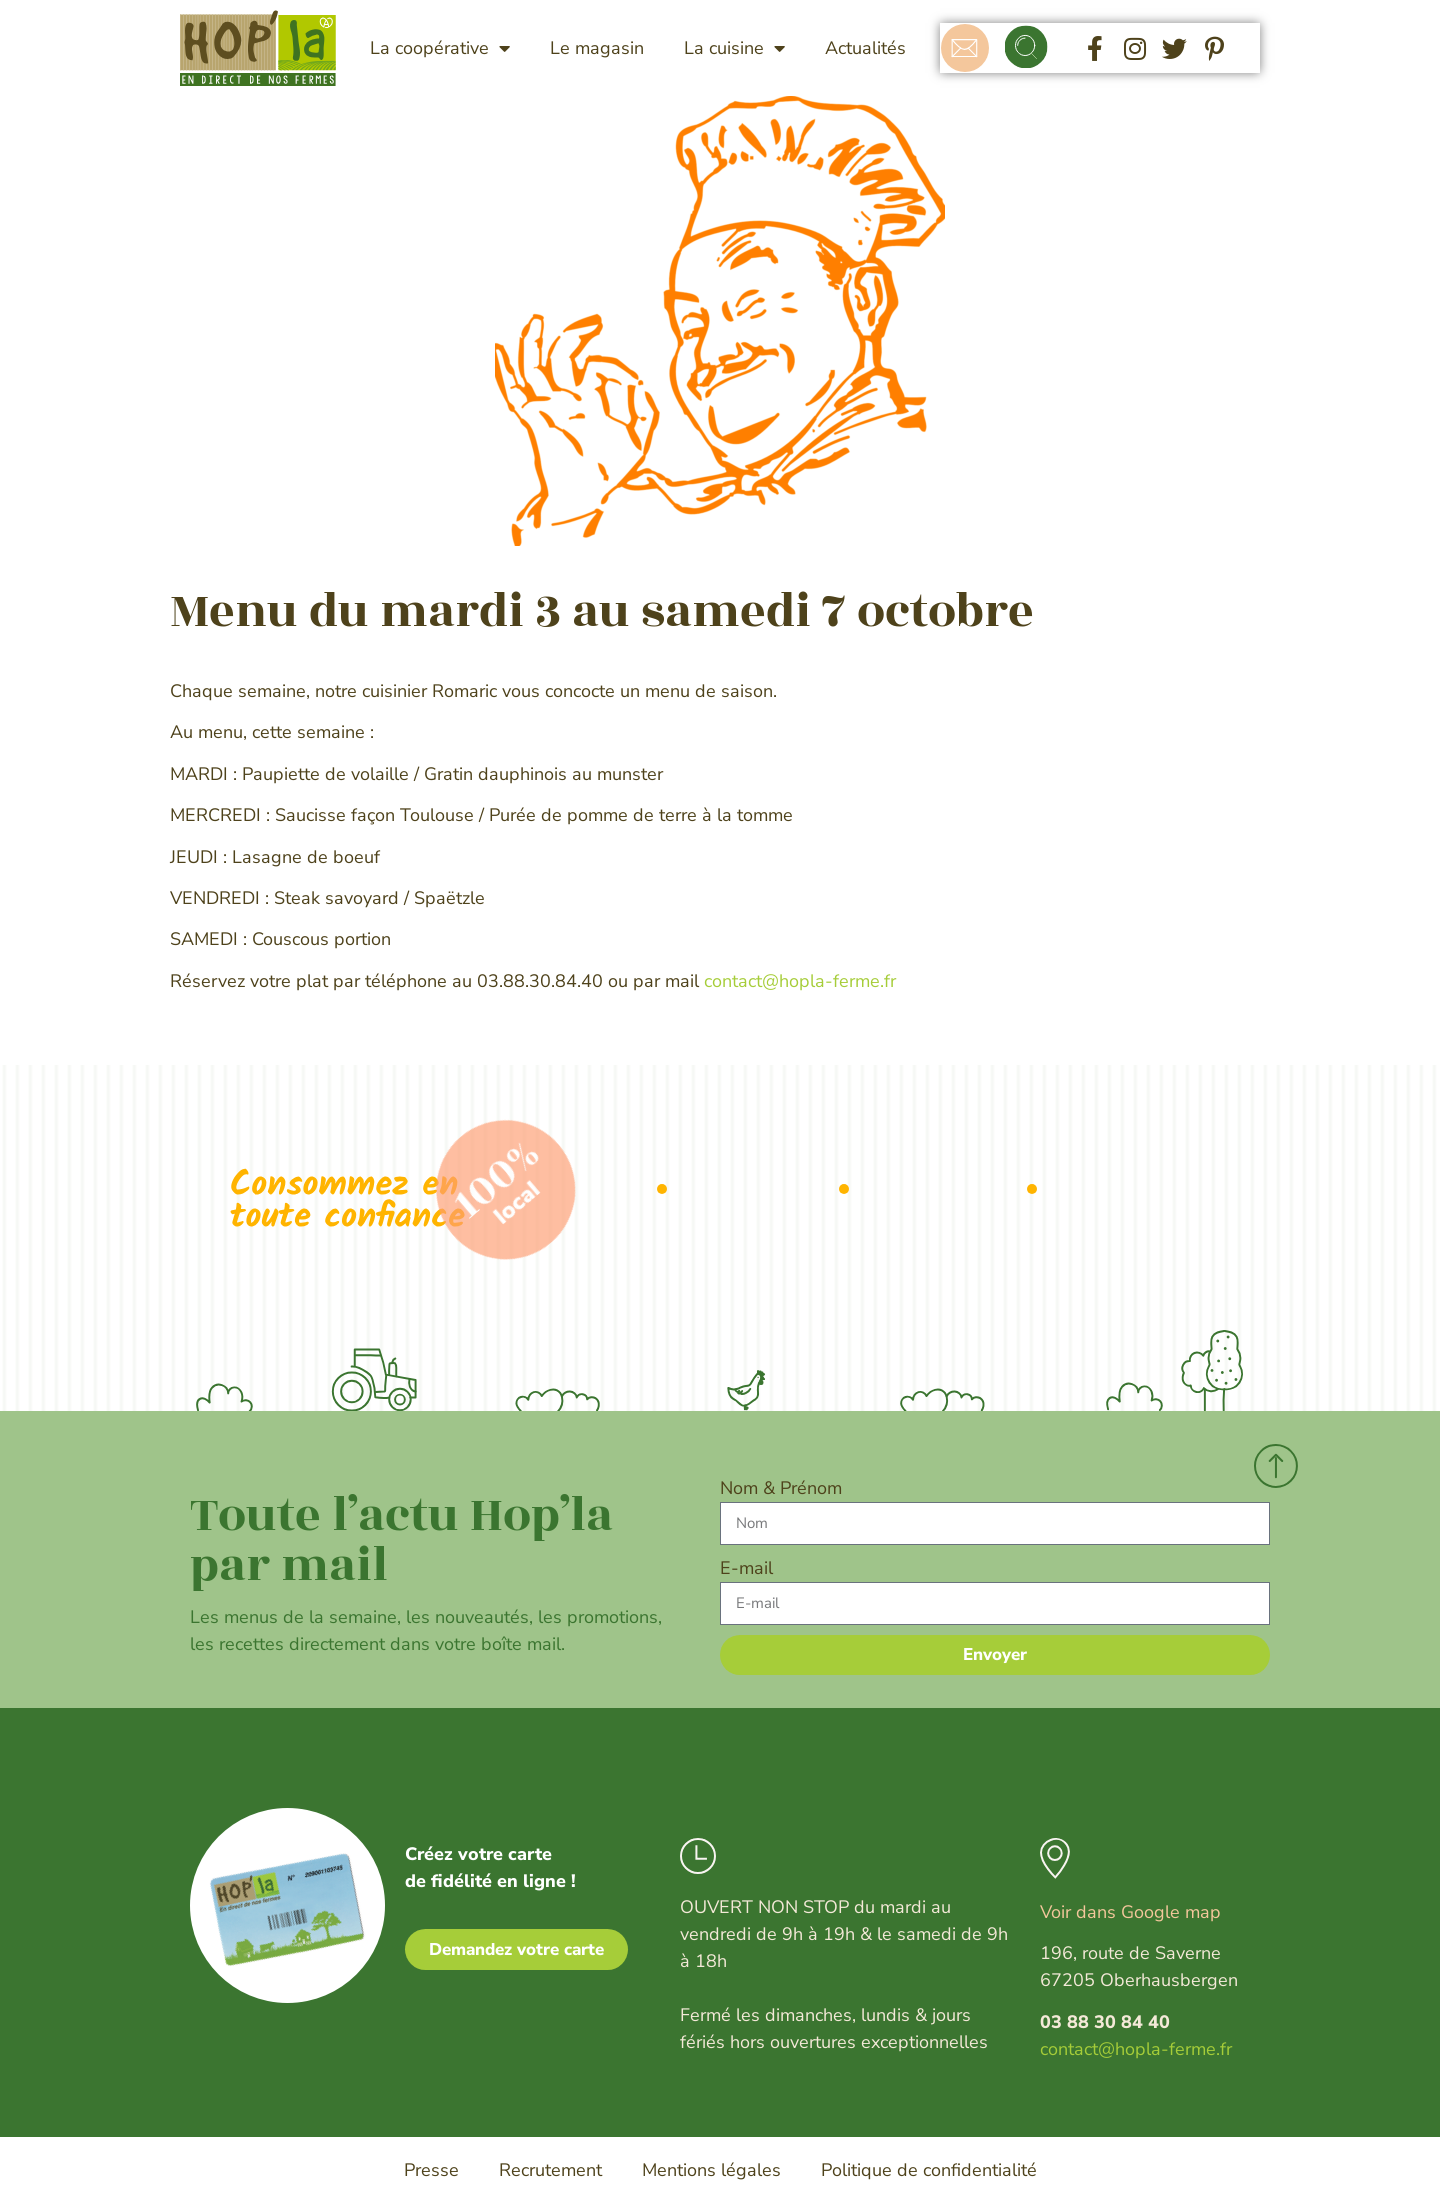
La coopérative (440, 48)
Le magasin (597, 48)
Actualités (865, 48)
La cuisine (734, 48)
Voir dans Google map (1130, 1912)
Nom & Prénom (781, 1488)
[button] (1026, 48)
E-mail (746, 1568)
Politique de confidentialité (929, 2170)
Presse (431, 2170)
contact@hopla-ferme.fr (800, 981)
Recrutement (550, 2170)
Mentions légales (711, 2170)
